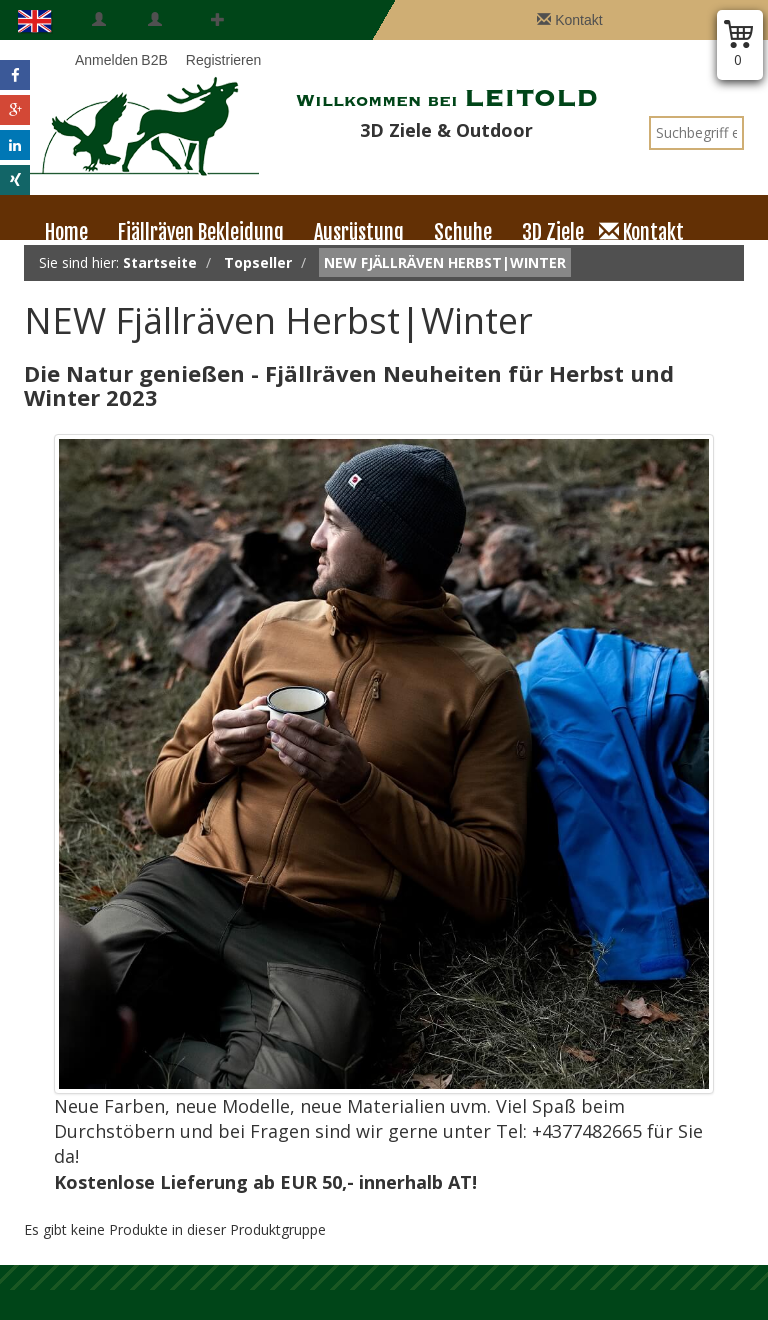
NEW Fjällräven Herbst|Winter (445, 262)
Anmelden (99, 40)
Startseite (160, 262)
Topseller (258, 262)
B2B (154, 40)
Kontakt (569, 20)
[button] (15, 75)
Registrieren (218, 40)
